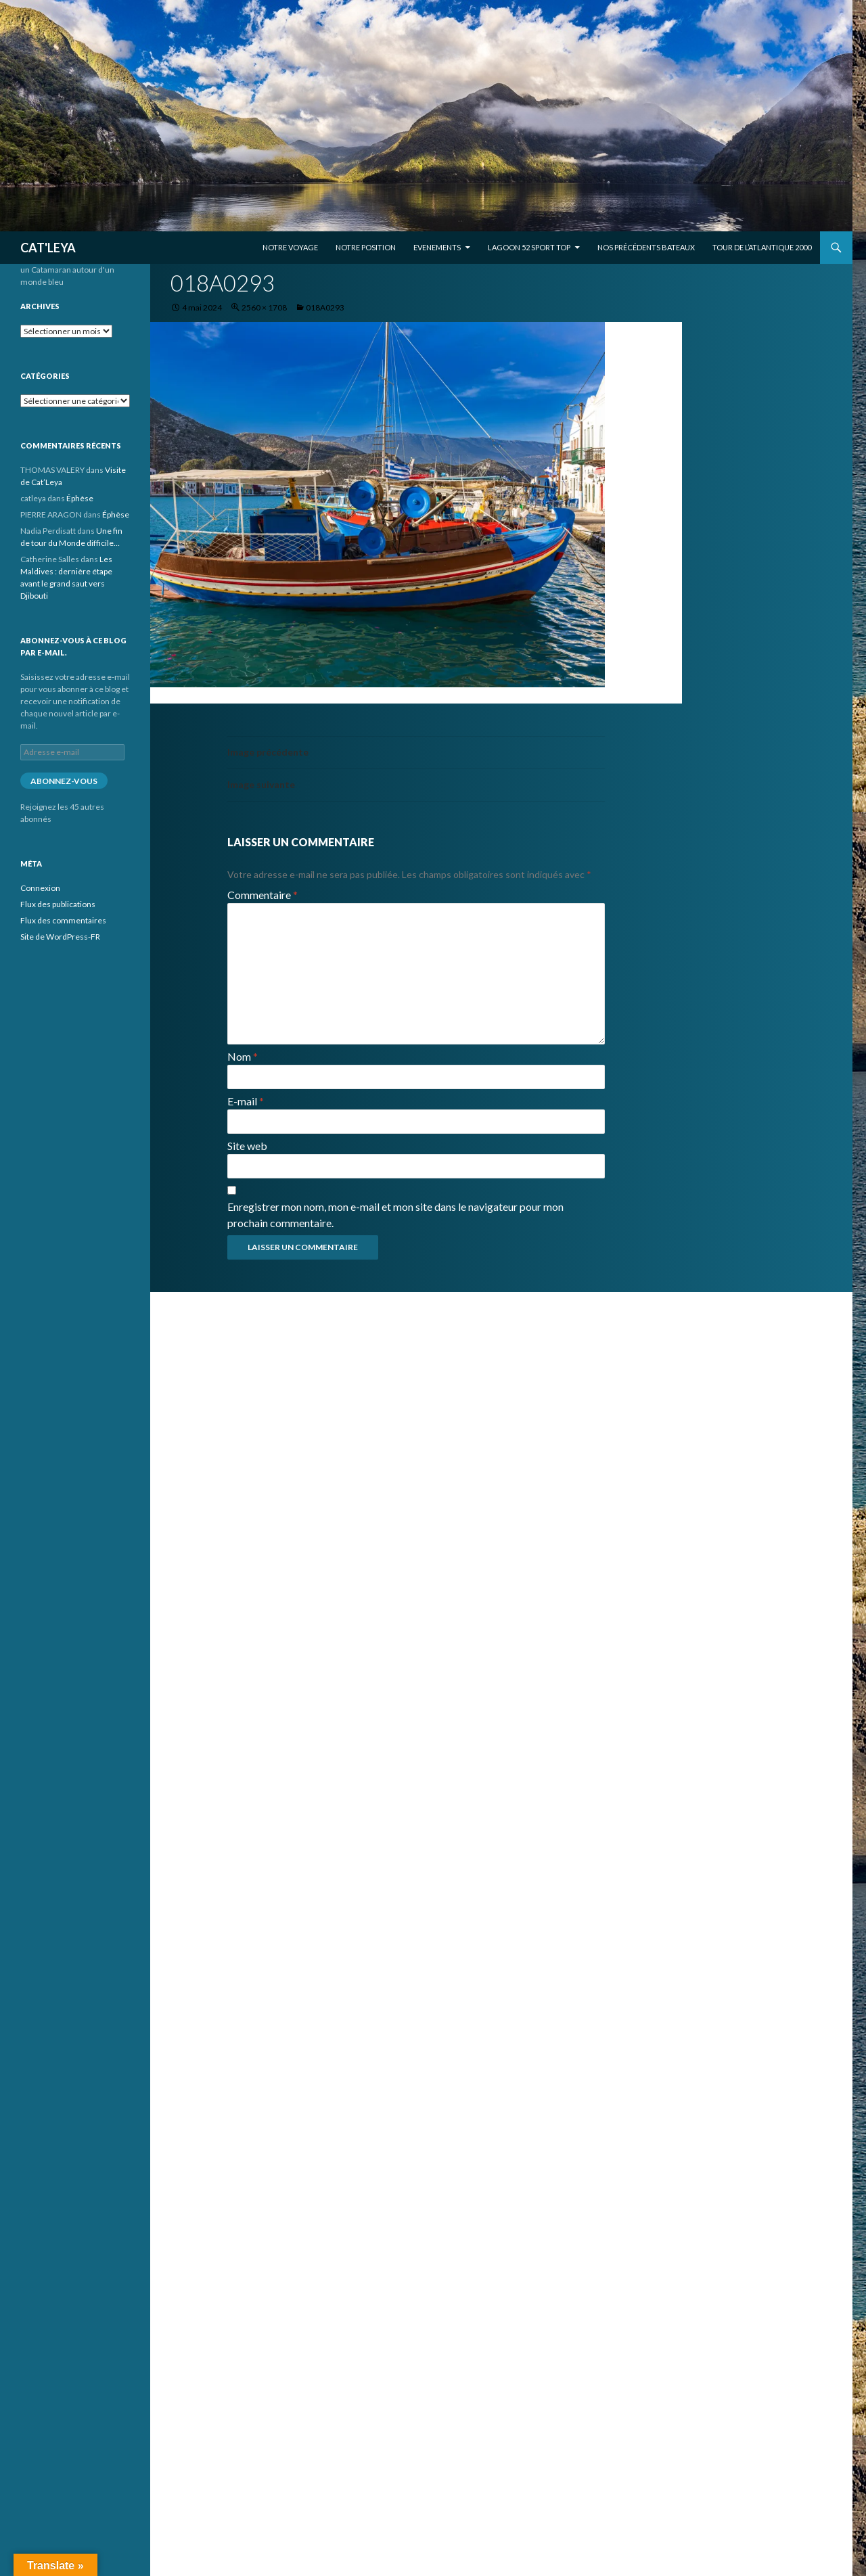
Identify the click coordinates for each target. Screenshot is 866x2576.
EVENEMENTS (437, 247)
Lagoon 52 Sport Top (529, 247)
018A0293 (325, 307)
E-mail (245, 1101)
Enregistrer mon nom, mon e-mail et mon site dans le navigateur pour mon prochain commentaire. (395, 1214)
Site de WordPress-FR (60, 937)
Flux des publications (57, 904)
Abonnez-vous (63, 781)
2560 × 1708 (264, 307)
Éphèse (79, 498)
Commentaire (262, 894)
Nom (242, 1056)
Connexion (40, 888)
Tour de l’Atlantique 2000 (761, 247)
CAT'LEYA (48, 247)
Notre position (366, 247)
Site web (247, 1145)
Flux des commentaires (63, 920)
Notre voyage (290, 247)
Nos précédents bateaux (646, 247)
